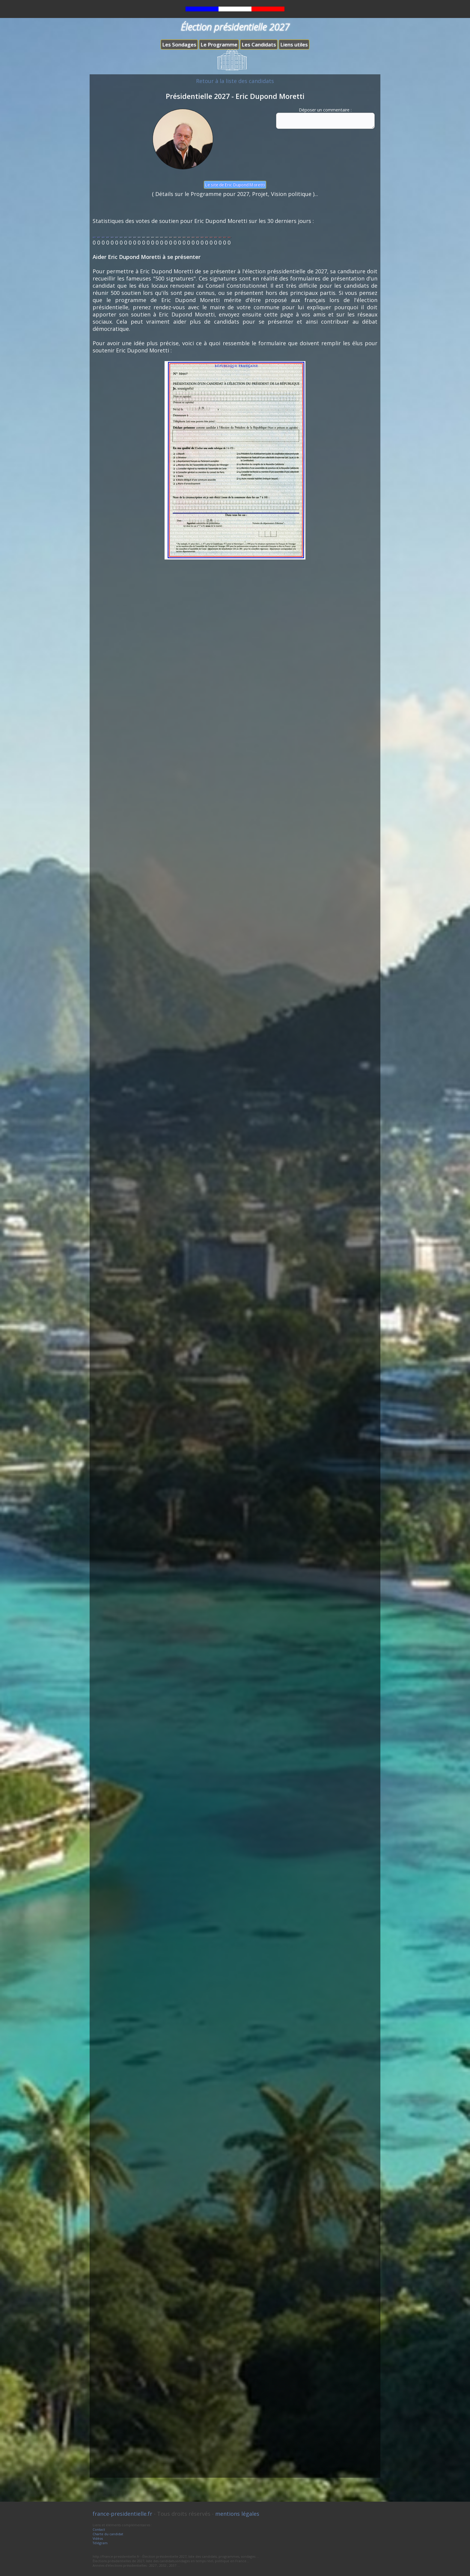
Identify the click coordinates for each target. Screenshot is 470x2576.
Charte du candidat (108, 2534)
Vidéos (98, 2538)
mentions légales (237, 2513)
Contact (99, 2529)
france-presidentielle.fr (122, 2513)
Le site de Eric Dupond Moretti (235, 185)
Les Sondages (179, 44)
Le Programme (219, 44)
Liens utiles (294, 44)
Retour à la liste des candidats (235, 81)
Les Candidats (259, 44)
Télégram (100, 2543)
